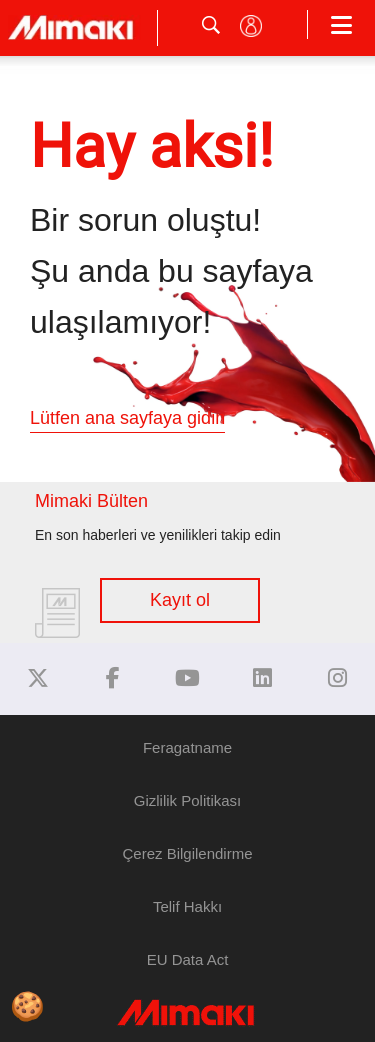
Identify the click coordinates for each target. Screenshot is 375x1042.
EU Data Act (188, 959)
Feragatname (187, 747)
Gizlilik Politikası (188, 800)
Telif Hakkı (187, 906)
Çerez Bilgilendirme (187, 853)
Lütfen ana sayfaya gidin (127, 418)
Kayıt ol (180, 600)
